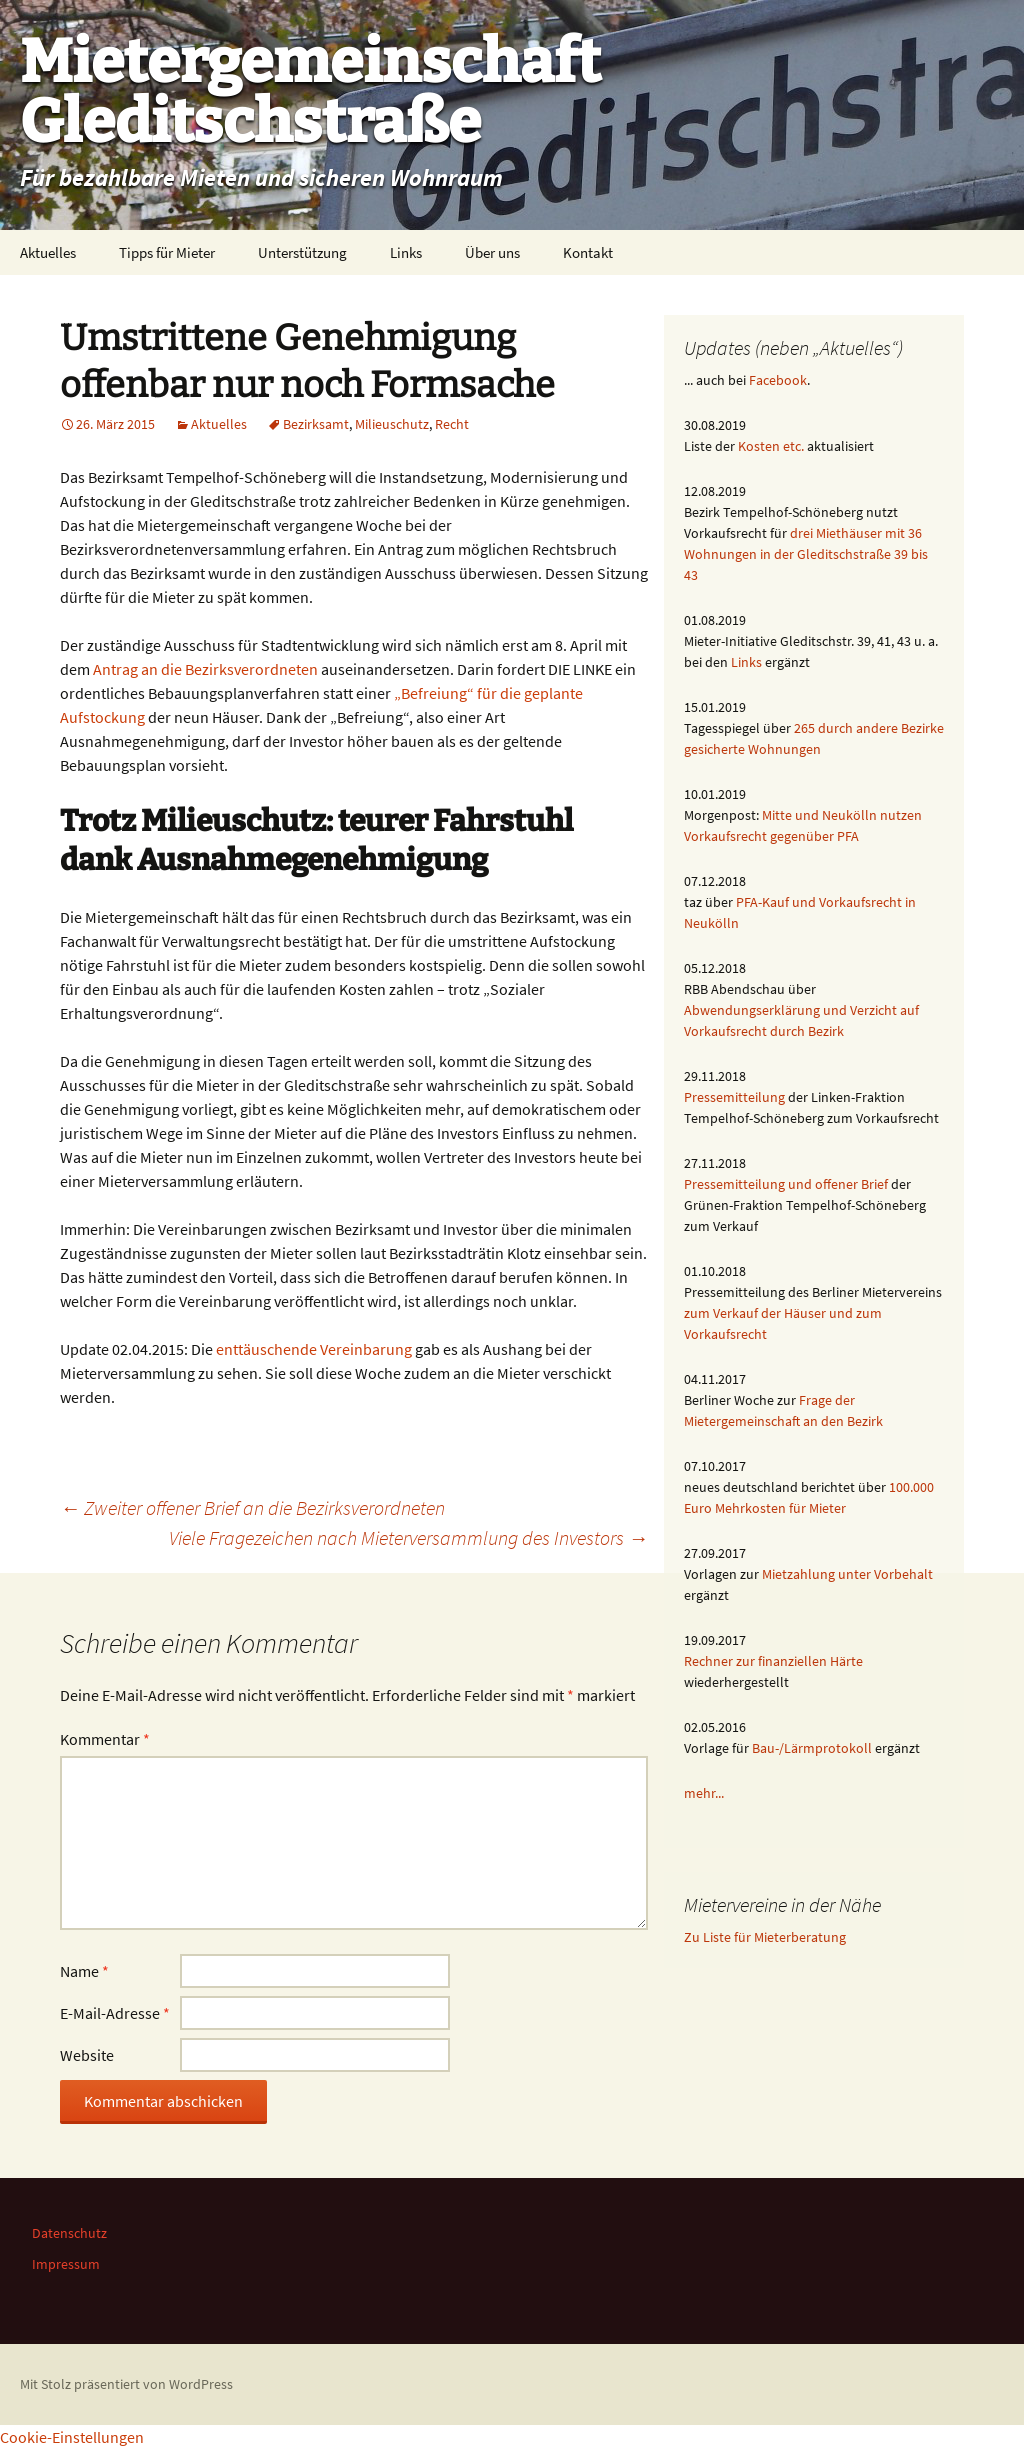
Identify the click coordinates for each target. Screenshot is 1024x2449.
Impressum (66, 2264)
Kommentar (105, 1739)
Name (84, 1971)
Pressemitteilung (734, 1097)
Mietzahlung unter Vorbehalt (847, 1574)
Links (406, 252)
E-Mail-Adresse (115, 2013)
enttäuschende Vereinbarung (314, 1349)
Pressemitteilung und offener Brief (786, 1184)
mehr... (704, 1793)
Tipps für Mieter (167, 252)
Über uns (492, 252)
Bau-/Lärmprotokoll (812, 1748)
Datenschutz (69, 2233)
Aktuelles (48, 252)
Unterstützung (302, 252)
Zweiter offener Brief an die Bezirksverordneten (252, 1507)
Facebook (778, 380)
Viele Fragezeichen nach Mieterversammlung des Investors (408, 1537)
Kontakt (588, 252)
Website (87, 2055)
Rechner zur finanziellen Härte (773, 1661)
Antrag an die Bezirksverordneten (205, 669)
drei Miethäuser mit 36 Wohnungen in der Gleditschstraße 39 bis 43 (806, 554)
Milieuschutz (392, 424)
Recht (452, 424)
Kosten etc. (771, 446)
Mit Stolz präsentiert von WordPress (126, 2384)
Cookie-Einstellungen (72, 2437)
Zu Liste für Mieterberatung (765, 1937)
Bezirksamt (316, 424)
